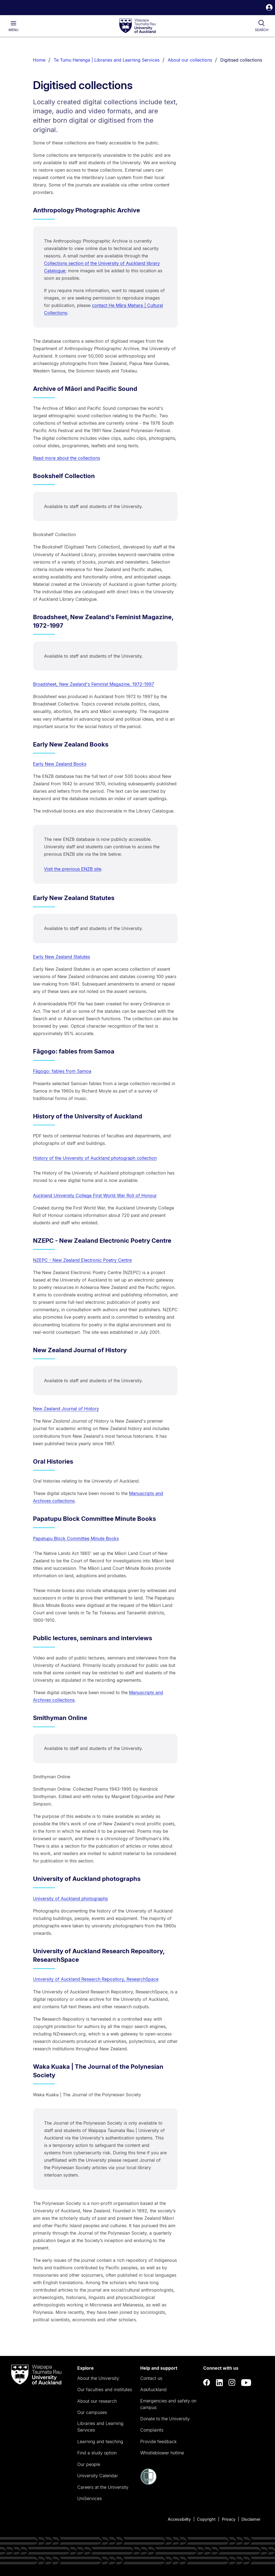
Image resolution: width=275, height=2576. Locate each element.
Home (39, 60)
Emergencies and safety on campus (168, 2404)
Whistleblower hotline (162, 2453)
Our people (88, 2464)
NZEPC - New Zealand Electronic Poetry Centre (82, 1260)
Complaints (151, 2430)
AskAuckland (153, 2389)
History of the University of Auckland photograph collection (95, 1158)
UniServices (89, 2498)
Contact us (151, 2378)
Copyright (206, 2519)
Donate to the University (165, 2418)
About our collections (190, 60)
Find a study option (97, 2453)
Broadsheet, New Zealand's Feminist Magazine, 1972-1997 (93, 684)
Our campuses (92, 2412)
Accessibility (179, 2519)
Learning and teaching (100, 2441)
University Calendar (97, 2475)
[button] (269, 8)
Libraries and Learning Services (100, 2427)
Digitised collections (241, 60)
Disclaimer (250, 2519)
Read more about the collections (66, 458)
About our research (97, 2401)
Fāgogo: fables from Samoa (62, 1071)
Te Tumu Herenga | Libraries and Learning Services (107, 60)
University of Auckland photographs (70, 1898)
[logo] (137, 26)
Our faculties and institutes (104, 2389)
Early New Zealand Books (59, 764)
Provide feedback (158, 2441)
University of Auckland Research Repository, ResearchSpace (95, 1979)
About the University (98, 2378)
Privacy (228, 2519)
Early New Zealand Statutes (61, 956)
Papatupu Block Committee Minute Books (76, 1538)
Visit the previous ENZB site (72, 869)
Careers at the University (102, 2487)
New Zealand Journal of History (66, 1408)
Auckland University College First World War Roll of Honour (95, 1195)
